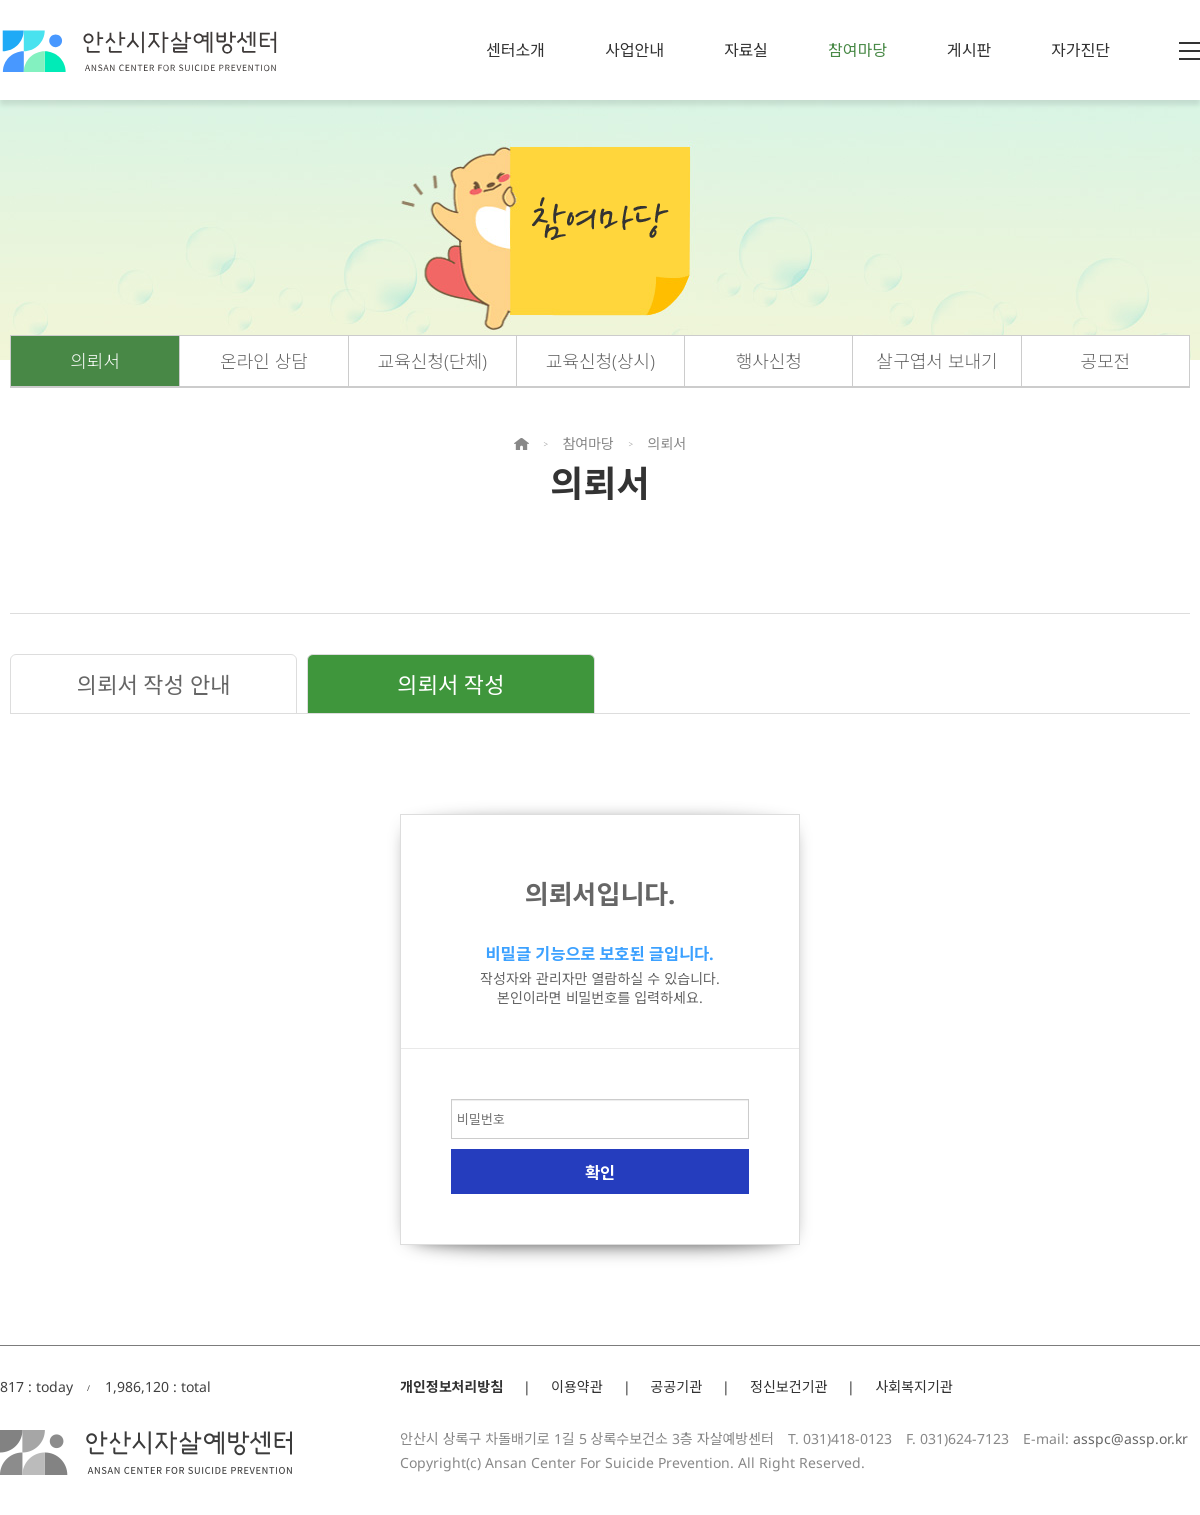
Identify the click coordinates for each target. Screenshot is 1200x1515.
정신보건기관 (788, 1386)
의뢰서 (95, 361)
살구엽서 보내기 (937, 361)
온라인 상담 (264, 361)
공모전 (1106, 361)
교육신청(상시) (600, 361)
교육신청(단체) (432, 361)
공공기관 (677, 1386)
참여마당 (857, 50)
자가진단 (1080, 50)
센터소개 (515, 50)
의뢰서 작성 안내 (154, 684)
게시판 (969, 50)
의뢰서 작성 (450, 684)
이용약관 (577, 1386)
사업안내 (634, 50)
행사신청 (769, 361)
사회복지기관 (913, 1386)
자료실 (746, 50)
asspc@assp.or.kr (1130, 1438)
